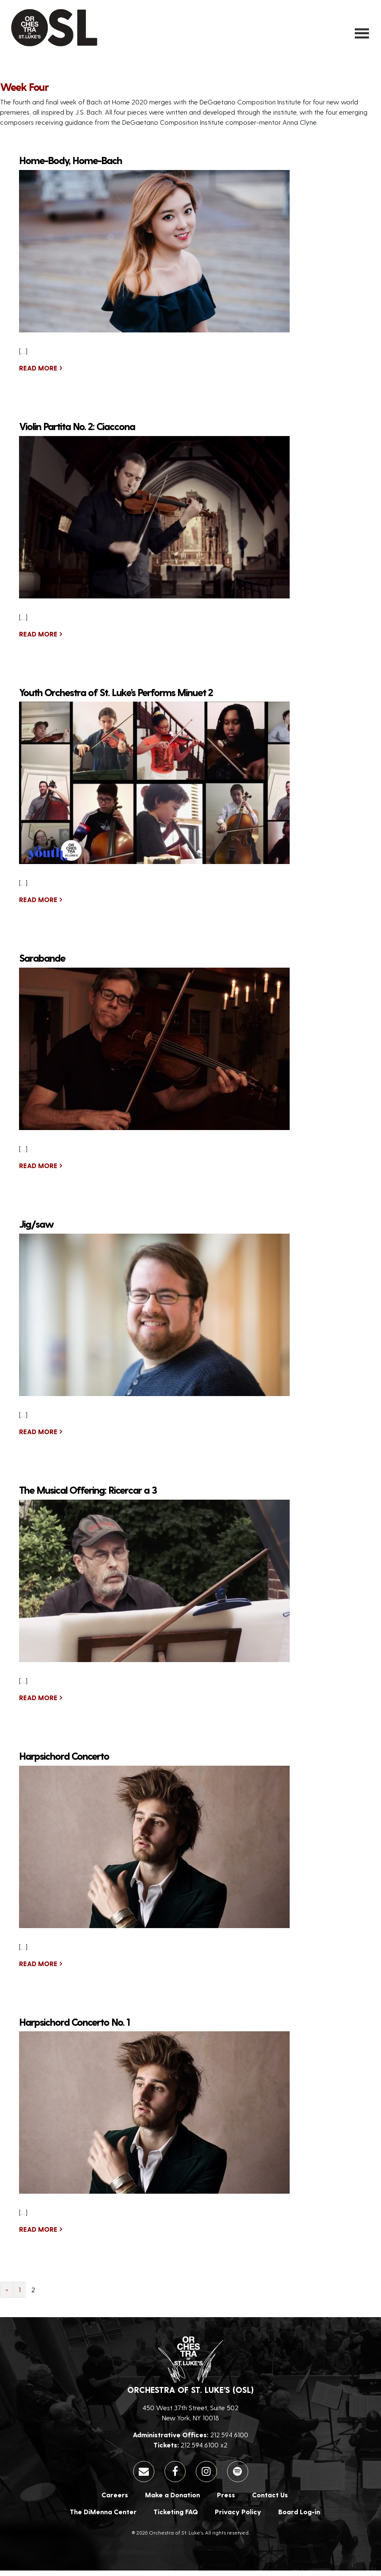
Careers (114, 2500)
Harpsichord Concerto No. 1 (74, 2027)
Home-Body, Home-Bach (70, 165)
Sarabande (42, 963)
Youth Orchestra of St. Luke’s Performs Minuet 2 (116, 697)
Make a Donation (172, 2500)
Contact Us (270, 2500)
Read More (38, 373)
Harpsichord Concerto (64, 1761)
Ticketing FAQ (175, 2517)
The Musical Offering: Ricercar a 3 (87, 1495)
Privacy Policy (238, 2517)
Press (226, 2500)
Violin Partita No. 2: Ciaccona (77, 431)
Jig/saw (36, 1229)
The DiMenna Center (103, 2517)
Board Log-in (299, 2517)
